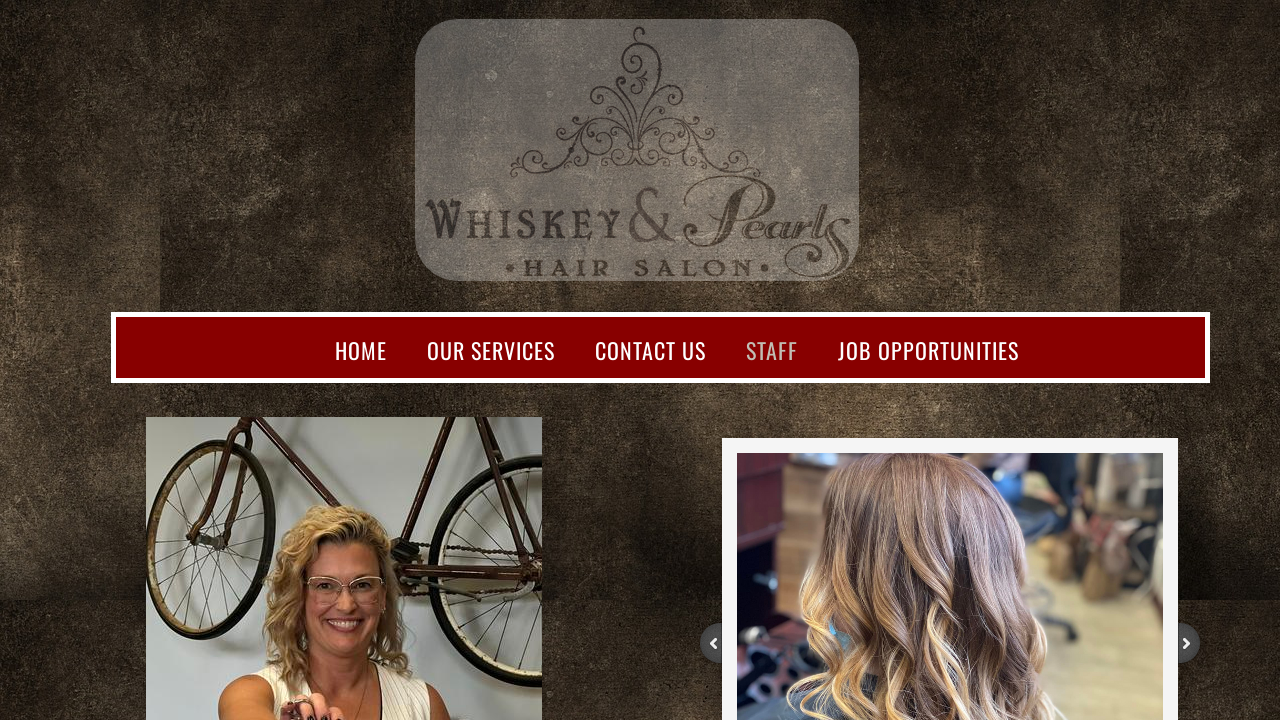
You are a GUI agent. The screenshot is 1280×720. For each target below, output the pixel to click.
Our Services (491, 350)
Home (361, 350)
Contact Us (650, 350)
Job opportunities (928, 350)
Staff (772, 350)
